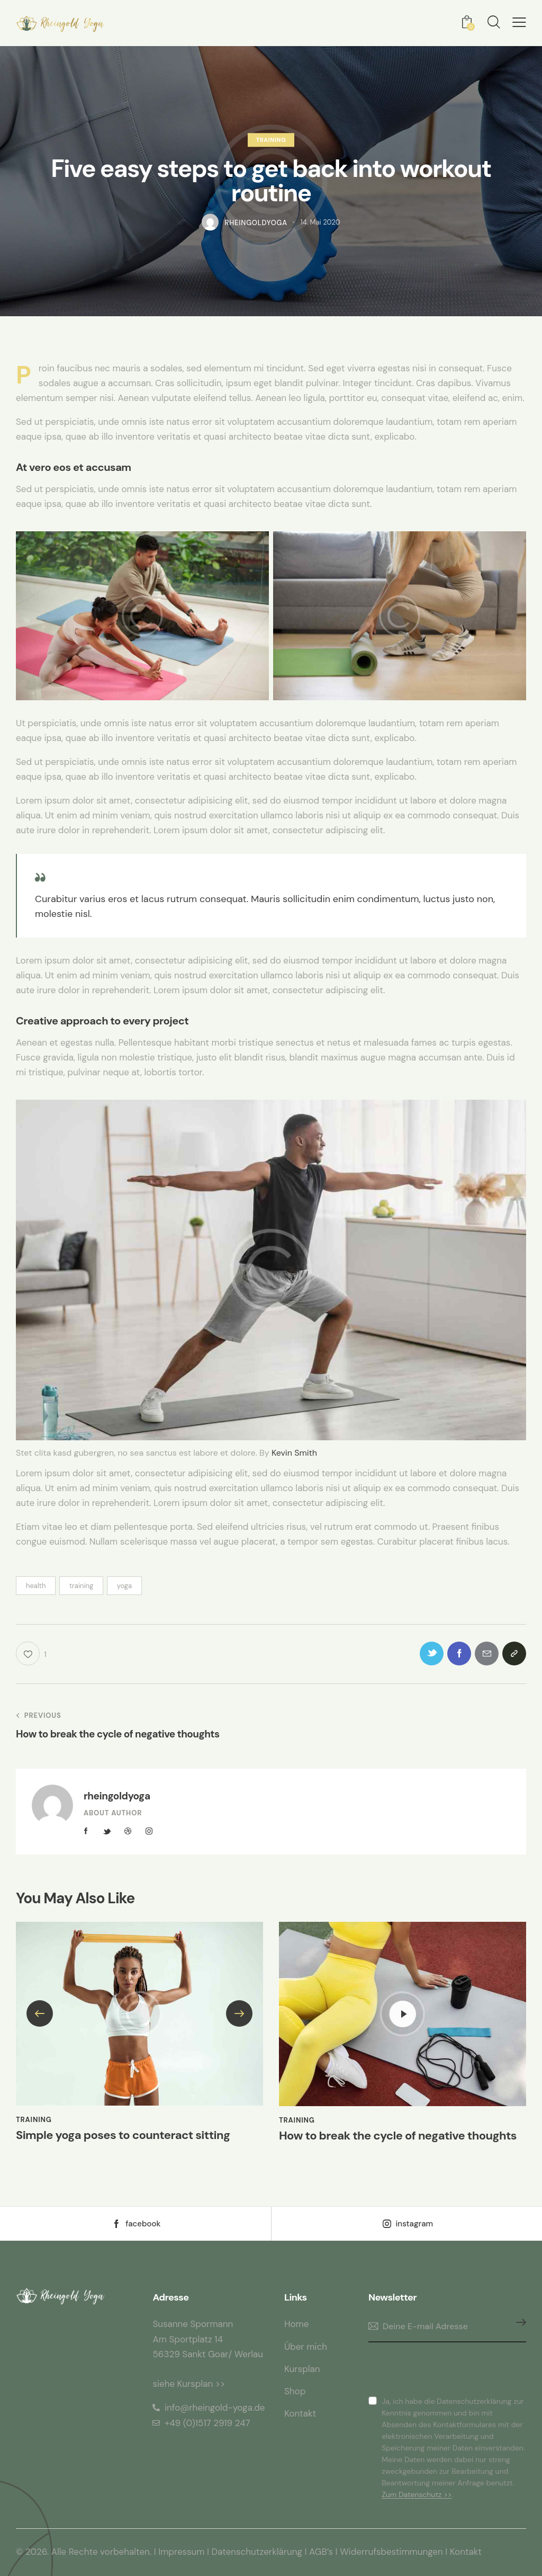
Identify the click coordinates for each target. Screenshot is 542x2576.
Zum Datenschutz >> (416, 2495)
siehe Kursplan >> (188, 2384)
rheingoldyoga (117, 1796)
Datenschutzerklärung (257, 2551)
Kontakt (466, 2551)
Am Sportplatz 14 (187, 2339)
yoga (124, 1585)
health (36, 1585)
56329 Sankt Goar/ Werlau (207, 2354)
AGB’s (321, 2551)
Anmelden (518, 2326)
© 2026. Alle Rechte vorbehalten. (83, 2551)
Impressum (181, 2551)
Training (271, 140)
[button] (519, 22)
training (81, 1585)
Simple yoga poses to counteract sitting (123, 2135)
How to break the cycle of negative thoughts (398, 2136)
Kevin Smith (294, 1452)
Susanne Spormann (192, 2324)
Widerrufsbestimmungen (392, 2551)
